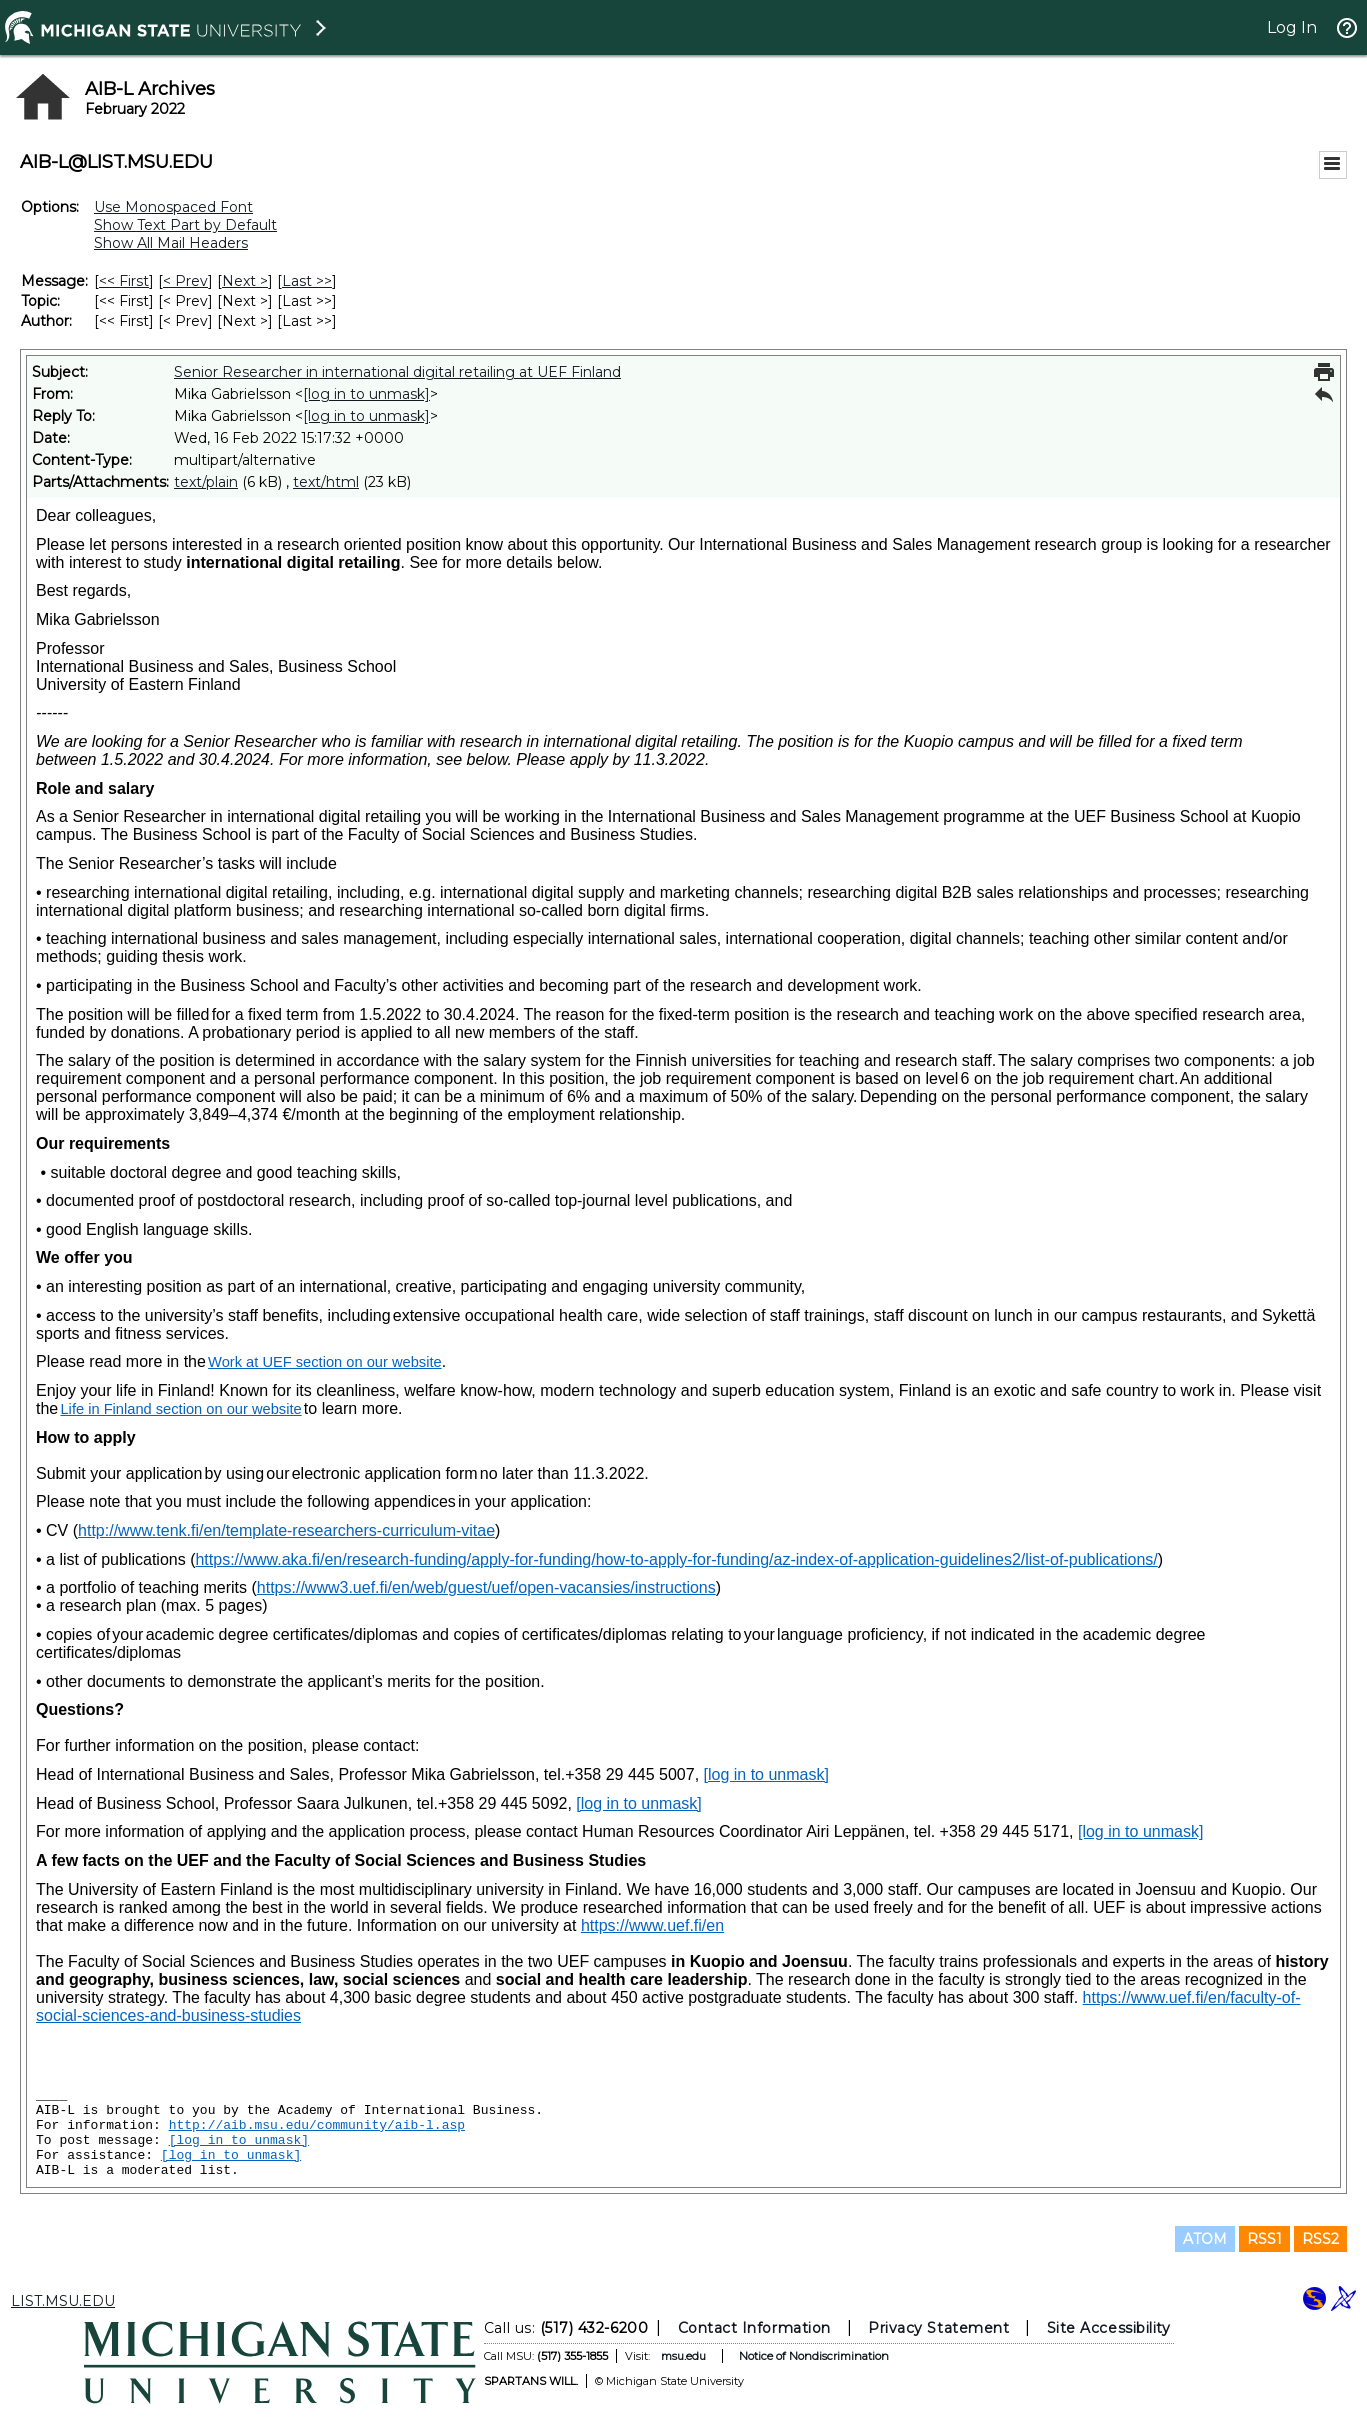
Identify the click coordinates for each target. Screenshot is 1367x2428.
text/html (326, 482)
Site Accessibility (1108, 2328)
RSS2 (1320, 2239)
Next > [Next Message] (245, 281)
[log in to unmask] (366, 394)
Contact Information (753, 2328)
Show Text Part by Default (185, 225)
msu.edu (682, 2356)
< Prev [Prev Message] (185, 281)
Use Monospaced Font (173, 207)
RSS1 (1264, 2239)
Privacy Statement (938, 2328)
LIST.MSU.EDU (63, 2301)
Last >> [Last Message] (307, 281)
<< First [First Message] (124, 281)
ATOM (1205, 2239)
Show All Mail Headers (171, 243)
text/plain (206, 482)
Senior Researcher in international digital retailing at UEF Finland (397, 372)
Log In (1292, 27)
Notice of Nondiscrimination (813, 2356)
